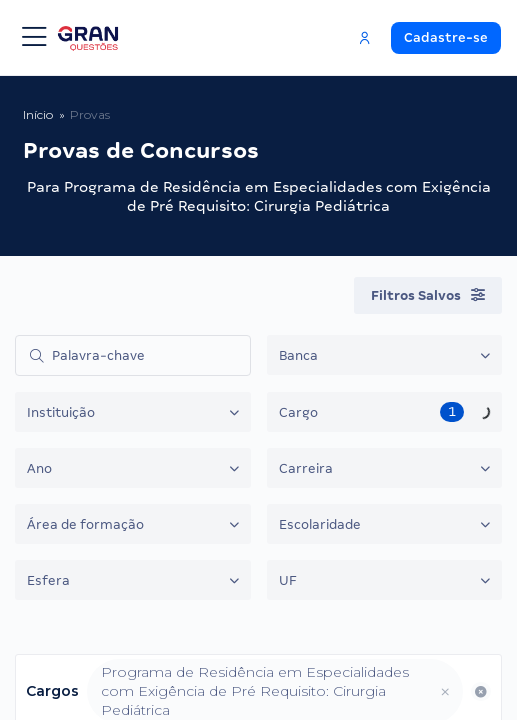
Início (38, 114)
